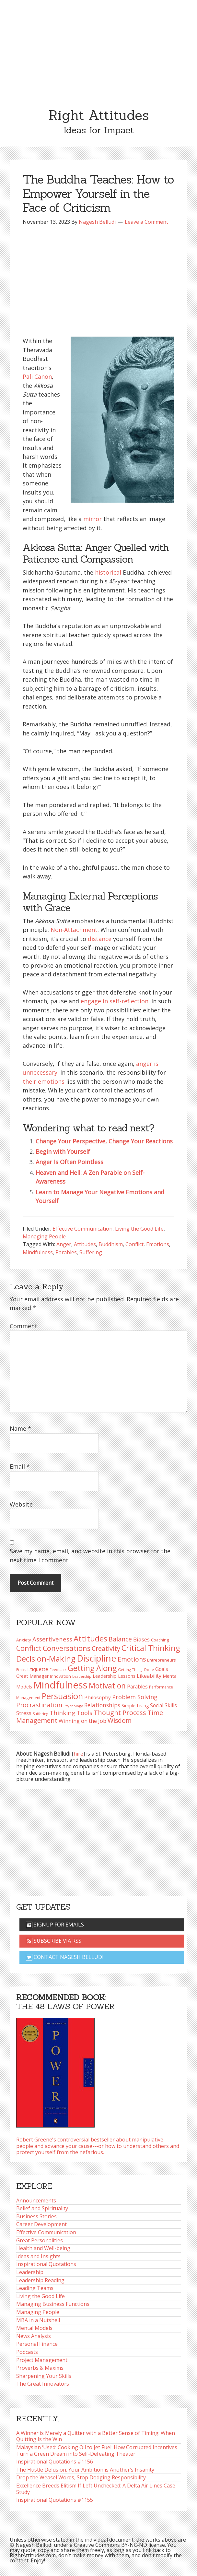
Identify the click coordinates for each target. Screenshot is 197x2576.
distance (99, 939)
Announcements (36, 2200)
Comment (23, 1326)
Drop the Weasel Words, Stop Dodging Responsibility (81, 2477)
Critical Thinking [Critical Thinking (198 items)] (151, 1648)
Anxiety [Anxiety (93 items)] (23, 1640)
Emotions (157, 1244)
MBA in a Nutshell (38, 2320)
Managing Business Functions (52, 2304)
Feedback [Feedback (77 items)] (58, 1669)
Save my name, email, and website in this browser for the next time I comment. (90, 1555)
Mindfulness (38, 1252)
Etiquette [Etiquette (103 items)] (37, 1669)
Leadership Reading (40, 2280)
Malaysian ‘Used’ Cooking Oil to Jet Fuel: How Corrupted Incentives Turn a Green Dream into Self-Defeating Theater (96, 2450)
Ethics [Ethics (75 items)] (21, 1669)
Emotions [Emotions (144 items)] (132, 1659)
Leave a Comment (146, 221)
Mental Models (34, 2328)
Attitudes (85, 1244)
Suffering (90, 1252)
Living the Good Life (139, 1228)
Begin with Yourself (63, 1151)
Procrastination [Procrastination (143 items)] (39, 1704)
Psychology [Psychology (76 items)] (73, 1705)
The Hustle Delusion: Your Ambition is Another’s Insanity (85, 2469)
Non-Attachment (74, 930)
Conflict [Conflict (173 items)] (28, 1648)
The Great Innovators (42, 2383)
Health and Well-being (43, 2248)
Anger (63, 1244)
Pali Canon (37, 376)
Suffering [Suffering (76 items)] (40, 1713)
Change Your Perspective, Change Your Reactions (104, 1141)
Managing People (44, 1236)
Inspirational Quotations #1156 (54, 2461)
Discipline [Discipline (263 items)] (96, 1658)
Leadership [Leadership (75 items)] (81, 1676)
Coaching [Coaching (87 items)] (160, 1640)
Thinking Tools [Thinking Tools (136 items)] (71, 1713)
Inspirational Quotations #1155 (54, 2499)
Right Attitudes (98, 115)
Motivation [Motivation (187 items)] (107, 1686)
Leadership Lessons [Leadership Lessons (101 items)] (114, 1676)
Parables (66, 1252)
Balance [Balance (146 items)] (120, 1639)
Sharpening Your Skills (43, 2375)
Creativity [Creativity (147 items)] (106, 1648)
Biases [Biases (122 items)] (141, 1639)
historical (108, 572)
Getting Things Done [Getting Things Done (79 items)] (136, 1669)
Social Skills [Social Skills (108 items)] (163, 1705)
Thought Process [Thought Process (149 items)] (120, 1712)
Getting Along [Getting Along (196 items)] (92, 1668)
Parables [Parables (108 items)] (137, 1686)
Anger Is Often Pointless (69, 1162)
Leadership (29, 2272)
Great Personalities (39, 2240)
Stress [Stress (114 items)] (23, 1713)
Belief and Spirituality (42, 2208)
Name (20, 1428)
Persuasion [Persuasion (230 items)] (62, 1696)
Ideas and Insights (38, 2256)
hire (78, 1753)
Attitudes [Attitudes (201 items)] (90, 1638)
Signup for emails (55, 1924)
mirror (92, 519)
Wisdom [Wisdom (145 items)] (120, 1720)
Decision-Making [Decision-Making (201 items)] (45, 1658)
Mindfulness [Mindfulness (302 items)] (60, 1684)
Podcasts (27, 2351)
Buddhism (110, 1244)
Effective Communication (82, 1228)
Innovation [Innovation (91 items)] (60, 1676)
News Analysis (33, 2336)
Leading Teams (34, 2288)
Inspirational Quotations (46, 2264)
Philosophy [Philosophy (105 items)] (97, 1697)
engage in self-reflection (114, 1001)
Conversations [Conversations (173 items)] (66, 1648)
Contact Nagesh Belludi (65, 1957)
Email (20, 1466)
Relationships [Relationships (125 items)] (102, 1705)
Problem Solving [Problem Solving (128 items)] (134, 1697)
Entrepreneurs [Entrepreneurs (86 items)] (161, 1660)
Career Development (41, 2224)
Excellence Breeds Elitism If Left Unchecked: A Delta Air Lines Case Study (95, 2489)
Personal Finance (37, 2343)
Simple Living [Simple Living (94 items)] (135, 1705)
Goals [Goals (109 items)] (161, 1669)
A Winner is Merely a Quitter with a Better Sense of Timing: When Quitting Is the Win (95, 2436)
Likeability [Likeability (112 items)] (149, 1675)
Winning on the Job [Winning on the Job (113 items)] (82, 1720)
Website (21, 1504)
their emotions (43, 1081)
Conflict (134, 1244)
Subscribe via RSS (53, 1940)
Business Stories (36, 2216)
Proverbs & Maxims (40, 2367)
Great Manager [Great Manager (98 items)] (32, 1676)
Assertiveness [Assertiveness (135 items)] (52, 1639)
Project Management (41, 2360)
